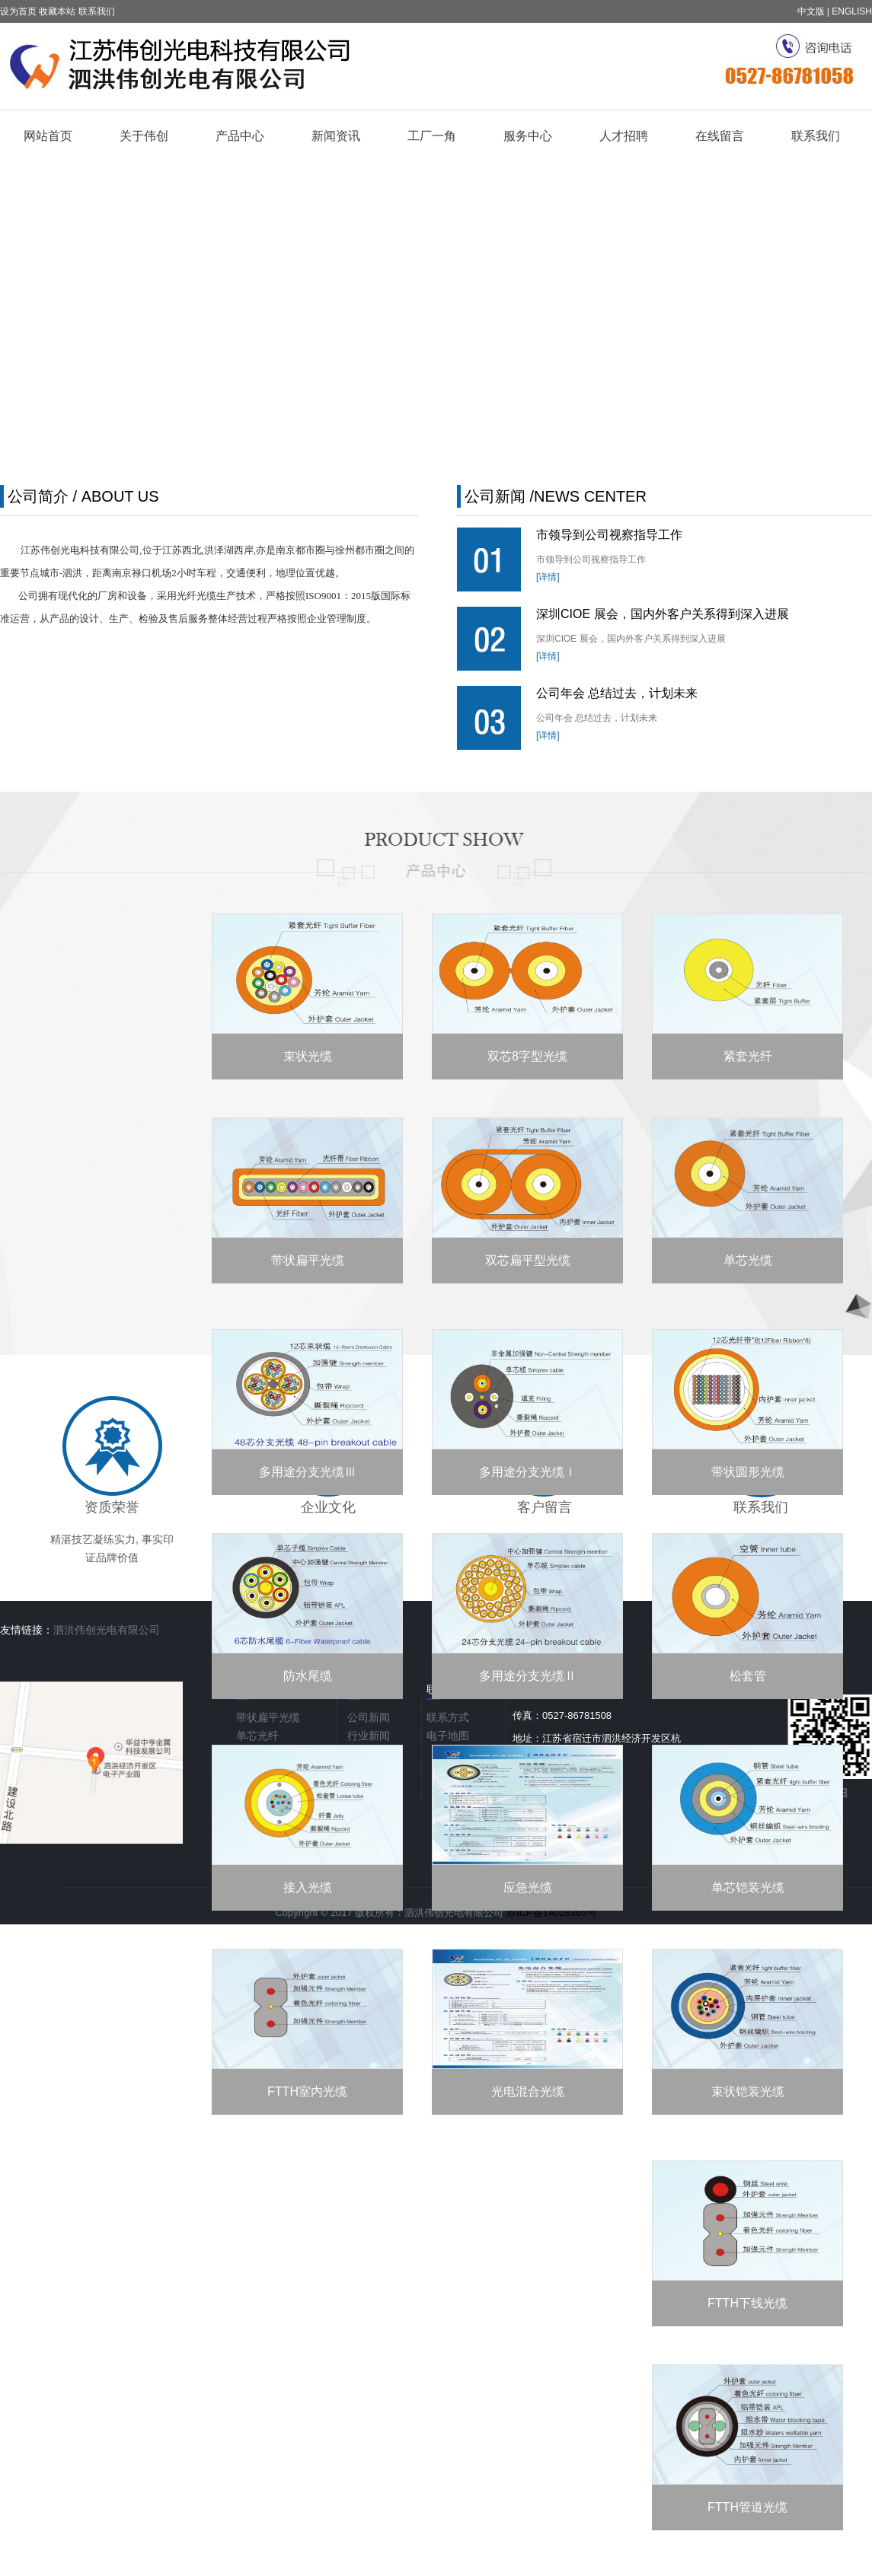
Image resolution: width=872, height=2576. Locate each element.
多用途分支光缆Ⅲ (307, 1471)
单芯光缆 (747, 1260)
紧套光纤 (747, 1056)
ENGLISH (852, 11)
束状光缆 (307, 1056)
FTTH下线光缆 (747, 2303)
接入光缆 (307, 1887)
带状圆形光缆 (747, 1471)
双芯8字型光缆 (527, 1056)
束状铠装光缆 (747, 2091)
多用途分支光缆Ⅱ (528, 1675)
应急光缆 (527, 1887)
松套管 (748, 1675)
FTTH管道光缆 (747, 2507)
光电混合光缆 (527, 2091)
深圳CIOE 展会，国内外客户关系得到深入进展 (662, 613)
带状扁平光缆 (307, 1260)
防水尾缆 (307, 1675)
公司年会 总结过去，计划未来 (617, 693)
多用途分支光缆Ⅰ (528, 1471)
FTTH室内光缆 (307, 2091)
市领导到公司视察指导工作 (609, 534)
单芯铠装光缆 (747, 1887)
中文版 (811, 11)
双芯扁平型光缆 (527, 1260)
